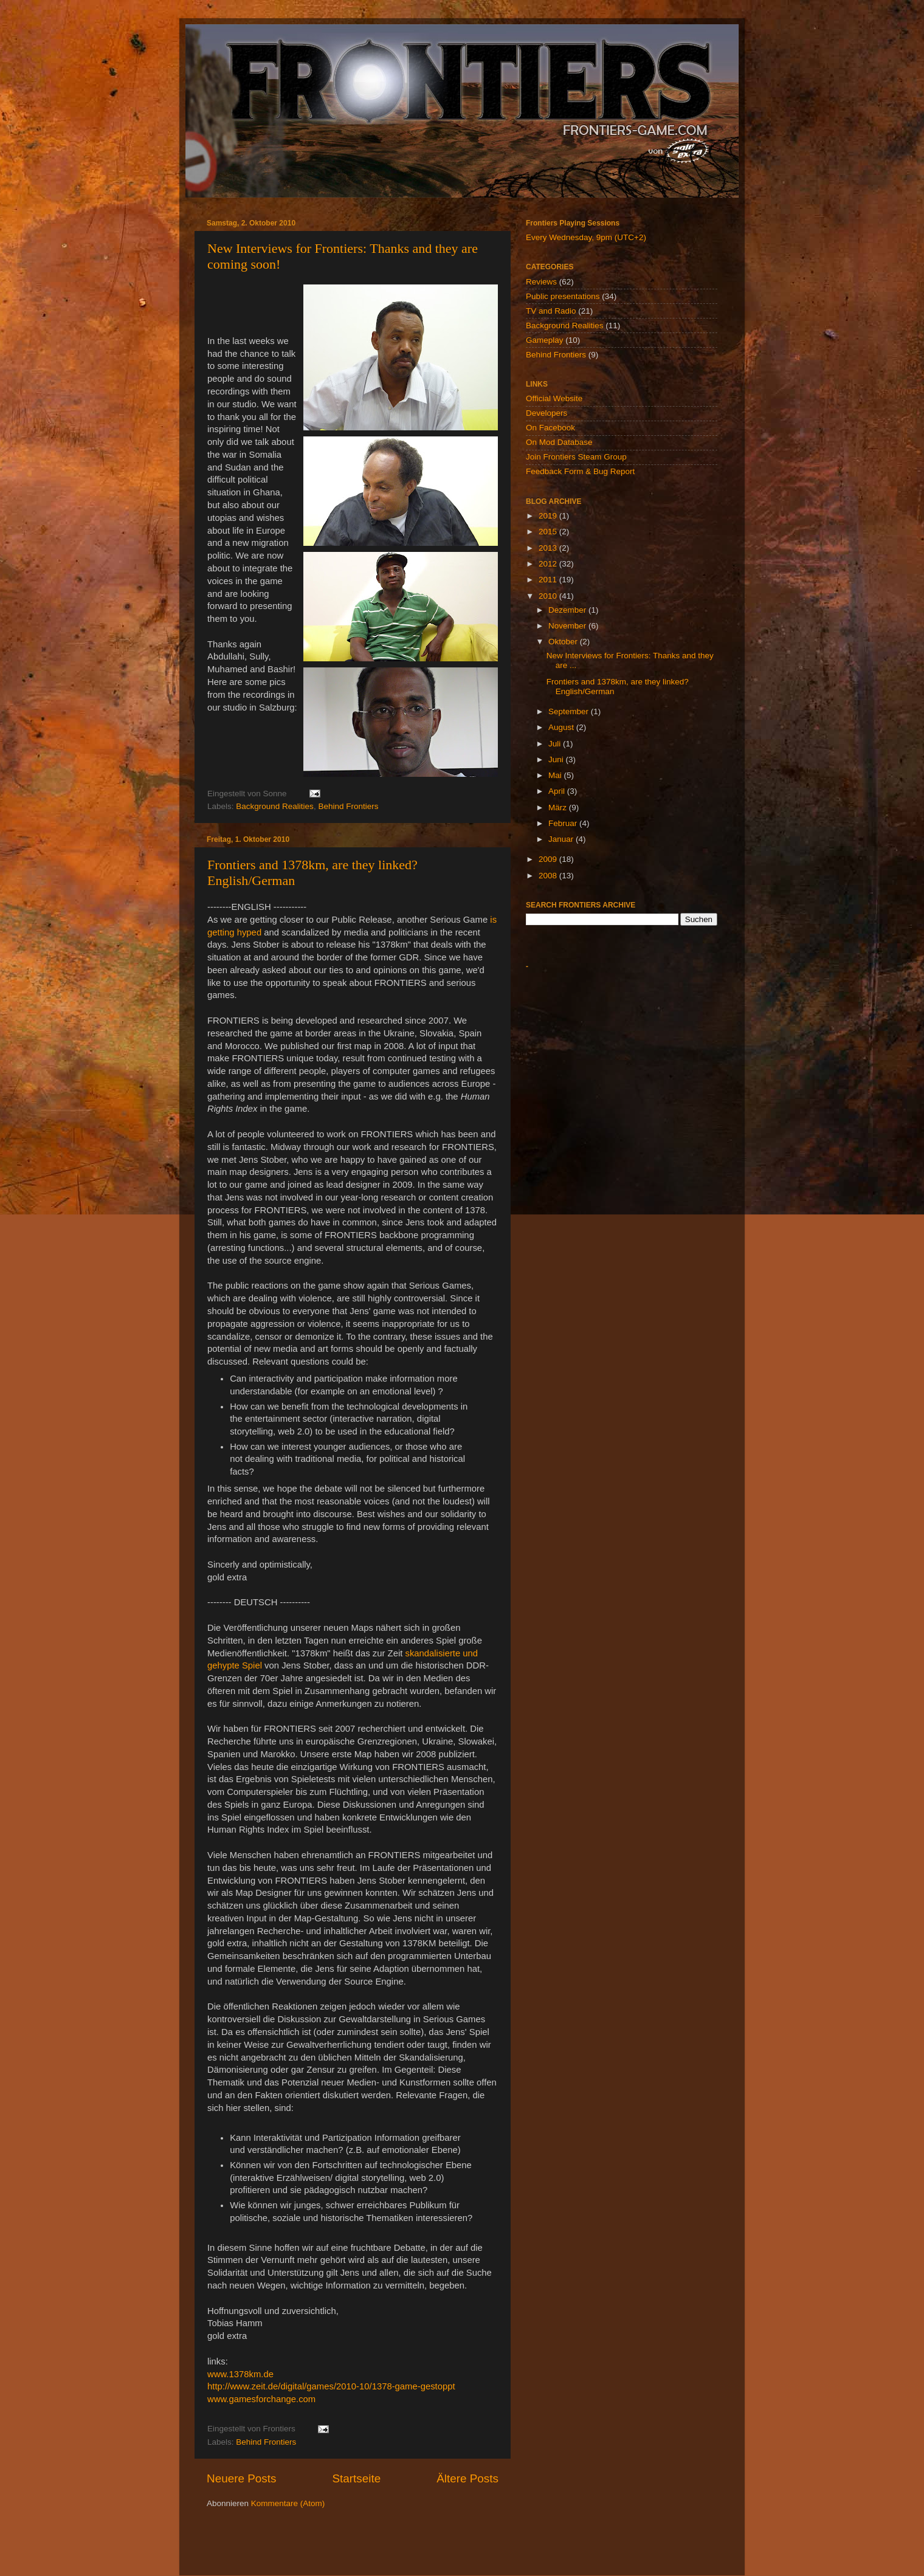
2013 (549, 548)
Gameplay (545, 340)
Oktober (564, 641)
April (557, 791)
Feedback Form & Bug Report (580, 471)
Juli (555, 743)
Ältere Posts (467, 2478)
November (568, 625)
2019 (549, 515)
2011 (549, 579)
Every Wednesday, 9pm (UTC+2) (586, 237)
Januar (562, 839)
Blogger (529, 2551)
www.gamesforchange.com (261, 2399)
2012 (549, 563)
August (562, 727)
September (569, 711)
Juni (557, 759)
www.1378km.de (240, 2374)
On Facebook (550, 427)
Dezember (568, 610)
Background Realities (275, 806)
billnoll (453, 2551)
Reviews (541, 281)
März (558, 807)
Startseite (356, 2478)
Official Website (554, 398)
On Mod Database (559, 442)
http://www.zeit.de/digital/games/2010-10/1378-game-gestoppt (331, 2386)
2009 (549, 859)
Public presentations (563, 296)
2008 (549, 875)
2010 (549, 596)
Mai (556, 775)
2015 (549, 531)
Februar (563, 823)
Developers (546, 413)
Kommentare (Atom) (288, 2503)
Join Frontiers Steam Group (576, 456)
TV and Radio (551, 310)
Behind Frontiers (348, 806)
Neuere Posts (241, 2478)
